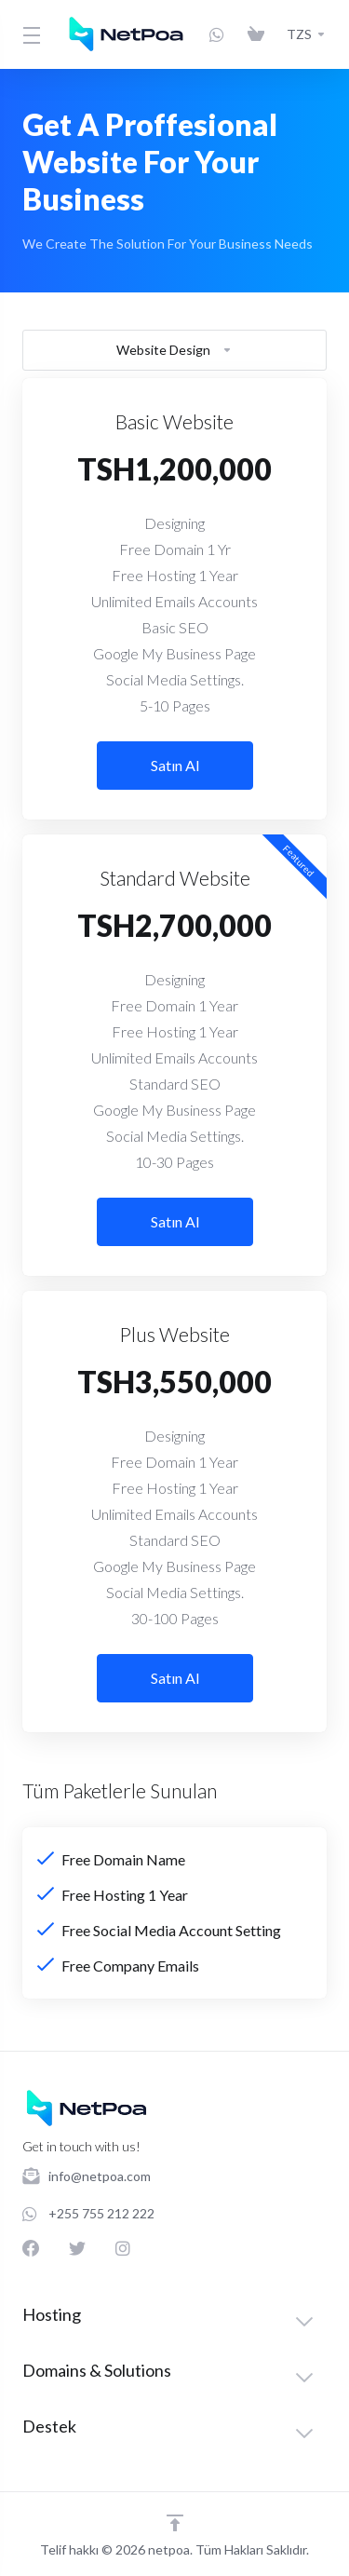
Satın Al (175, 765)
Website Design (174, 350)
